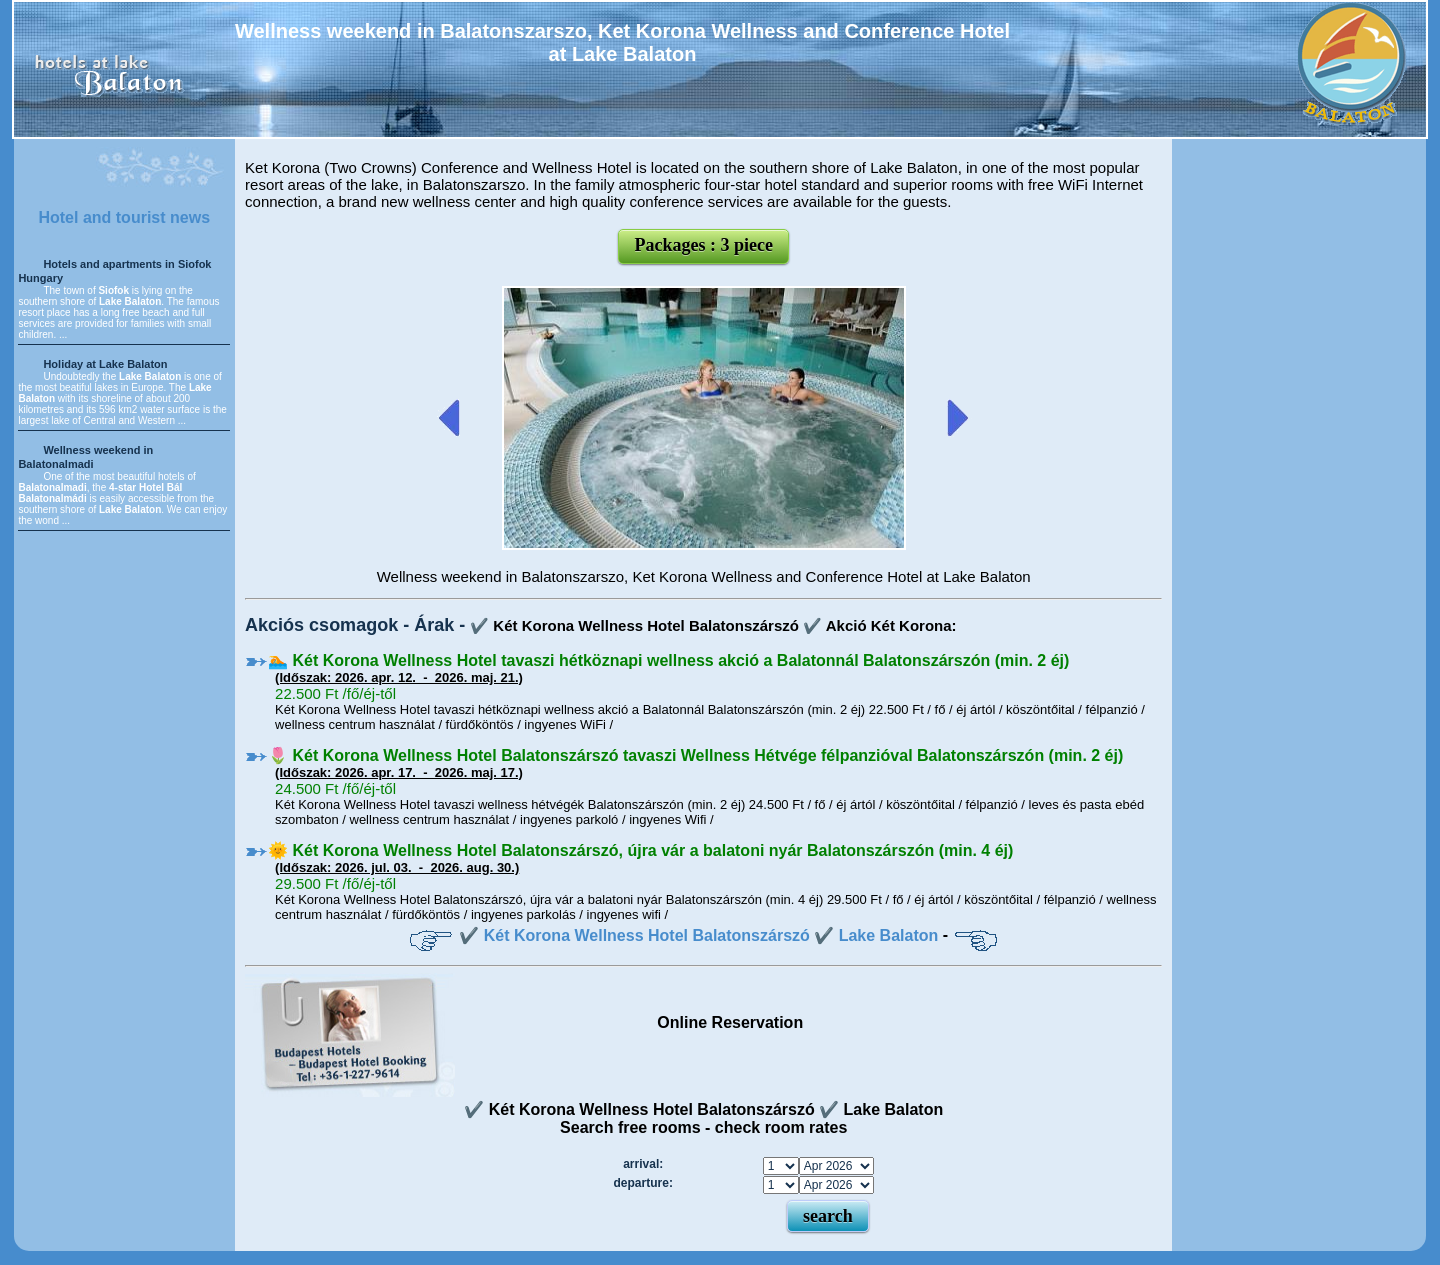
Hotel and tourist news (124, 217)
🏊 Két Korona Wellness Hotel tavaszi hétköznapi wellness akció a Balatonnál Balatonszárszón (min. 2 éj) (668, 660)
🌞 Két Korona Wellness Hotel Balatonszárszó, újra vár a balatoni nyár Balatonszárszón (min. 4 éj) (640, 850)
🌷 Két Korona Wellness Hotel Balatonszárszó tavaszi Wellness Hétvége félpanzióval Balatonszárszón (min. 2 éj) (695, 755)
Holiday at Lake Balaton (105, 364)
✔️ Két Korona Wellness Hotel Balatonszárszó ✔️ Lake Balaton (698, 935)
